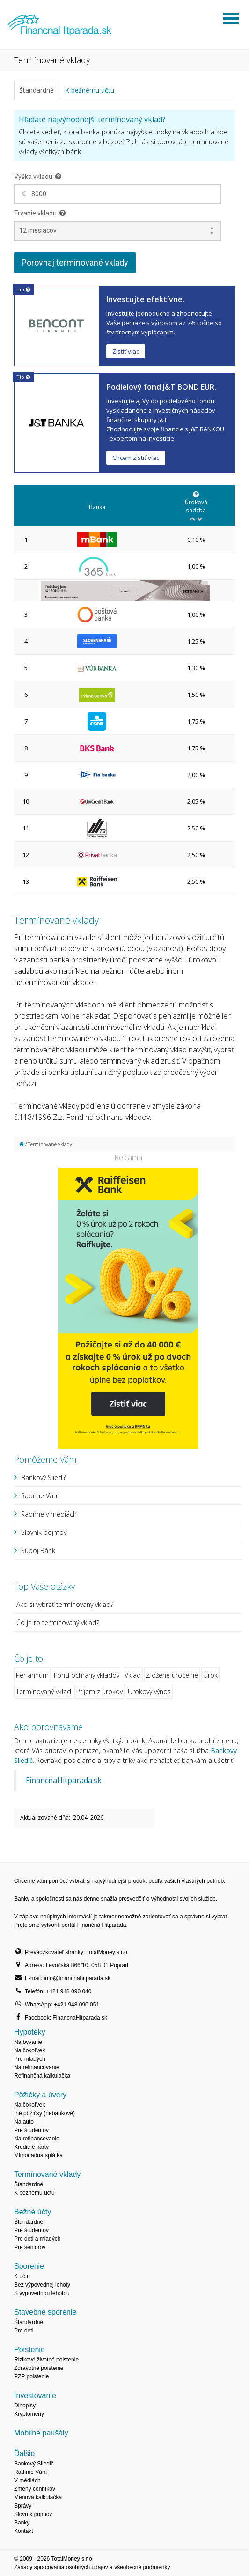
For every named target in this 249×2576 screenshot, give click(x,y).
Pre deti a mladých (37, 2238)
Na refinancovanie (36, 2067)
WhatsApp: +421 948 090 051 (62, 2004)
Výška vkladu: (37, 176)
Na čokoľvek (29, 2050)
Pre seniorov (29, 2247)
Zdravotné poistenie (38, 2368)
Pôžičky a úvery (40, 2095)
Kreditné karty (31, 2147)
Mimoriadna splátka (38, 2155)
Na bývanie (28, 2042)
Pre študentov (31, 2130)
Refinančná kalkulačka (42, 2076)
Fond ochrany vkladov (86, 1675)
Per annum (32, 1675)
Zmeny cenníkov (34, 2489)
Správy (22, 2505)
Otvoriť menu (231, 18)
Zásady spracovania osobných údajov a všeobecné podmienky (92, 2567)
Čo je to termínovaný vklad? (57, 1622)
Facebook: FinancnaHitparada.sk (66, 2017)
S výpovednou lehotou (42, 2293)
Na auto (24, 2121)
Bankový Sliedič (44, 1477)
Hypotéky (29, 2032)
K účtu (22, 2276)
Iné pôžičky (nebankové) (44, 2113)
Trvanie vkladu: (40, 213)
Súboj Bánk (38, 1550)
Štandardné (36, 90)
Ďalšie (24, 2454)
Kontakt (23, 2531)
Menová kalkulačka (38, 2497)
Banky (21, 2522)
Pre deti (23, 2330)
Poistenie (29, 2350)
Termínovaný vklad (43, 1691)
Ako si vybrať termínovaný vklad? (64, 1604)
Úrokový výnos (149, 1691)
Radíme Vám (40, 1495)
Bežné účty (32, 2212)
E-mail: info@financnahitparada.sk (67, 1978)
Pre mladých (29, 2059)
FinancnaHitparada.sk (64, 1780)
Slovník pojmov (43, 1532)
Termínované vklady (47, 2174)
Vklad (132, 1675)
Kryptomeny (29, 2414)
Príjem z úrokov (99, 1691)
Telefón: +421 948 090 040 (58, 1991)
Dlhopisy (25, 2405)
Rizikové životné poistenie (46, 2359)
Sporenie (29, 2266)
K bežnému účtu (89, 90)
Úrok (210, 1675)
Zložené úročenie (172, 1675)
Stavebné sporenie (45, 2312)
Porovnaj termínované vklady (75, 262)
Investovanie (35, 2395)
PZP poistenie (31, 2376)
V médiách (27, 2480)
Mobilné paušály (41, 2433)
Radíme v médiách (49, 1514)
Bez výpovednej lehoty (42, 2284)
